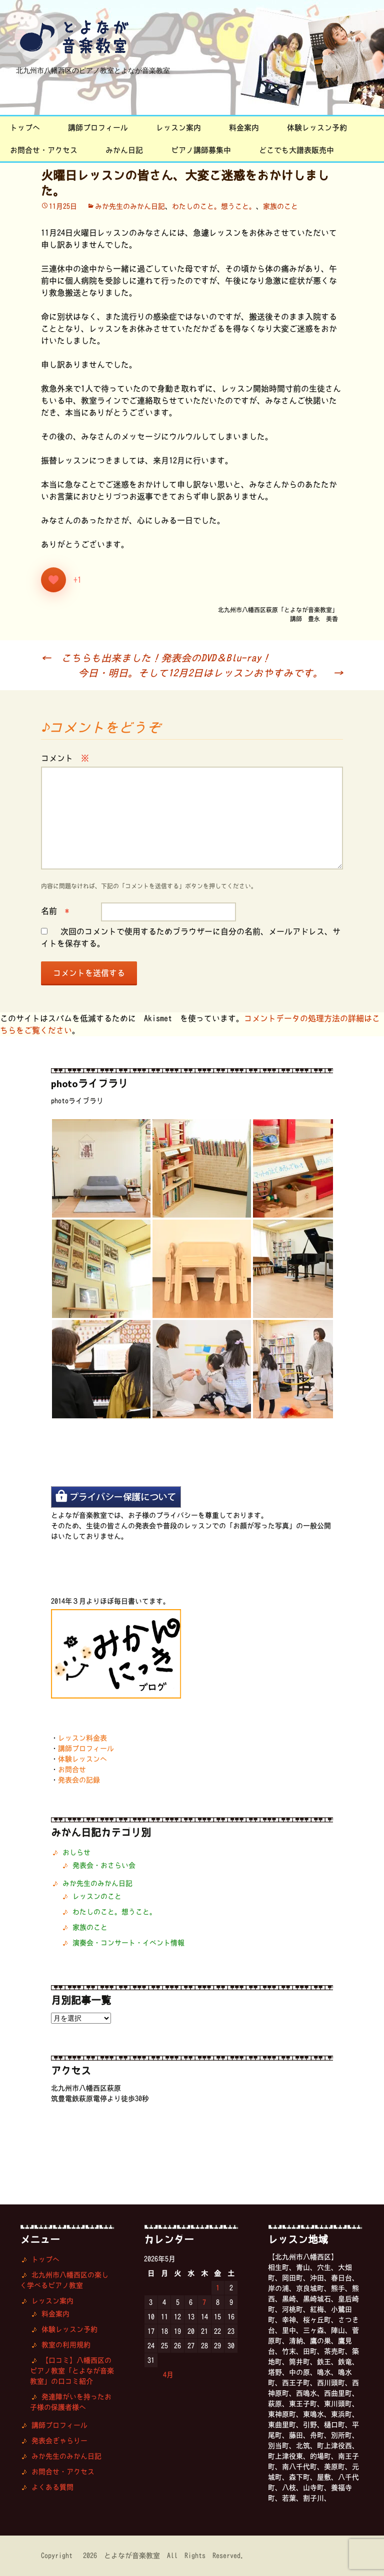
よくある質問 (53, 2487)
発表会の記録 (79, 1779)
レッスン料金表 (82, 1737)
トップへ (25, 127)
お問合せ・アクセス (44, 150)
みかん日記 (124, 150)
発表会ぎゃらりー (60, 2440)
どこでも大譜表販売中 (296, 150)
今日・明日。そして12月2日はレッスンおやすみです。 (210, 673)
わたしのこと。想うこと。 (214, 206)
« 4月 (163, 2374)
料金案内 (244, 127)
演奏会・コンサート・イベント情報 (128, 1942)
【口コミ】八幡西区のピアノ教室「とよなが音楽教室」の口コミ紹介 (72, 2371)
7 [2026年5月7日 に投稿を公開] (204, 2302)
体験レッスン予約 (317, 127)
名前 (55, 911)
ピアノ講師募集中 (201, 150)
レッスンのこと (97, 1896)
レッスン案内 (178, 127)
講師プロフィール (98, 127)
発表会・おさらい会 (104, 1865)
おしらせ (76, 1852)
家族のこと (280, 206)
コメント (65, 758)
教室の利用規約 (66, 2344)
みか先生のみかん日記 (130, 206)
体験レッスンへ (82, 1758)
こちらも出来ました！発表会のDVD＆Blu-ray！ (156, 658)
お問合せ (72, 1769)
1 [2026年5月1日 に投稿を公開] (218, 2287)
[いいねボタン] (53, 579)
